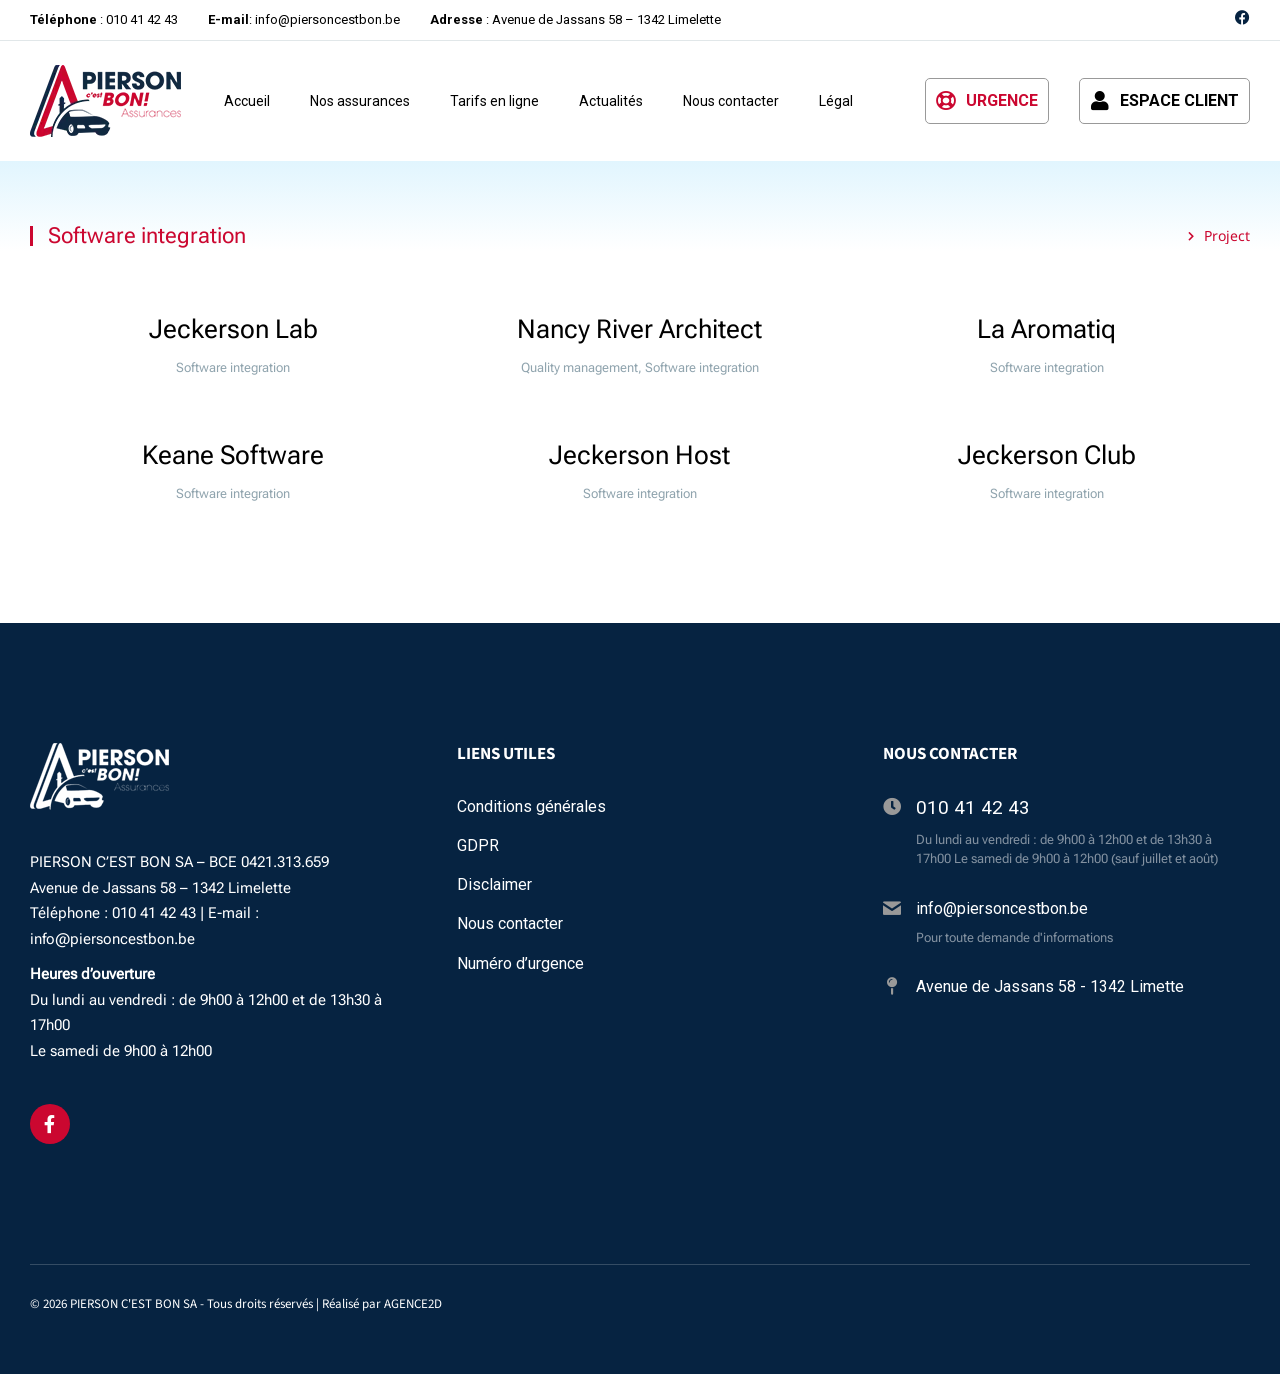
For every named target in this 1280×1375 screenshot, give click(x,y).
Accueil (247, 101)
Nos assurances (360, 101)
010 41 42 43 (973, 807)
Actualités (611, 101)
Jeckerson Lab (233, 330)
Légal (836, 101)
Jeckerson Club (1047, 456)
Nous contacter (731, 101)
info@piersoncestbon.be (1002, 908)
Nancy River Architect (639, 330)
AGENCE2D (413, 1304)
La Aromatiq (1046, 330)
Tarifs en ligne (494, 101)
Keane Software (233, 456)
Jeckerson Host (639, 456)
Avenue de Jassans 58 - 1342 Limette (1050, 987)
